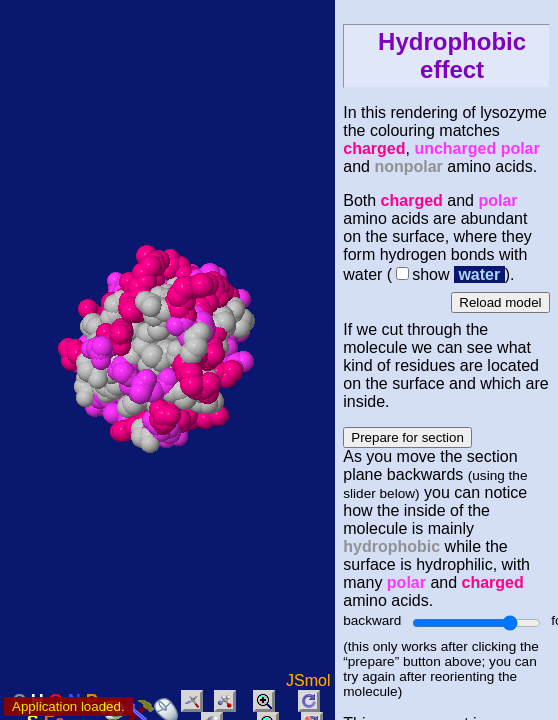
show (430, 274)
